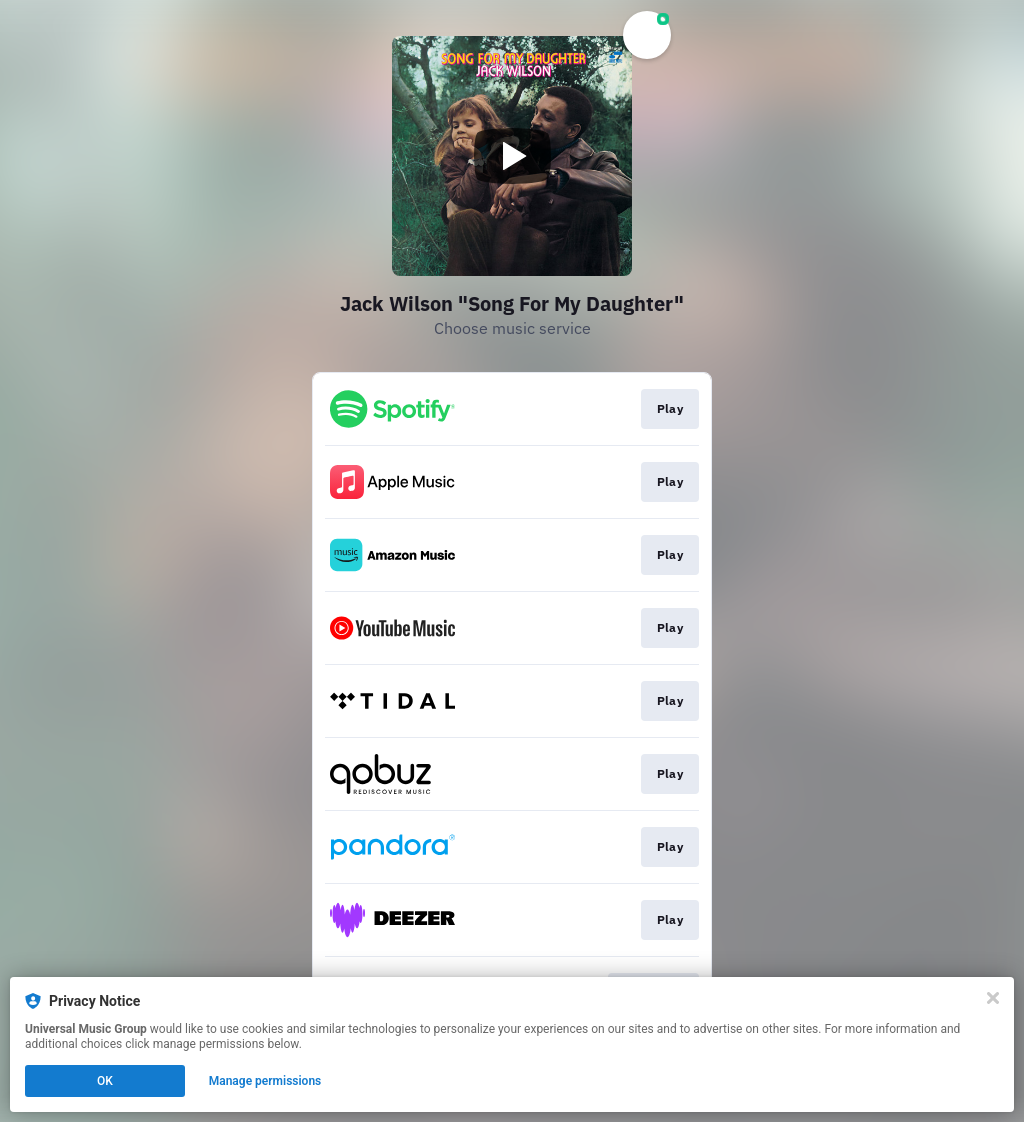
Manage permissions (265, 1081)
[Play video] (512, 156)
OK (105, 1081)
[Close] (993, 998)
